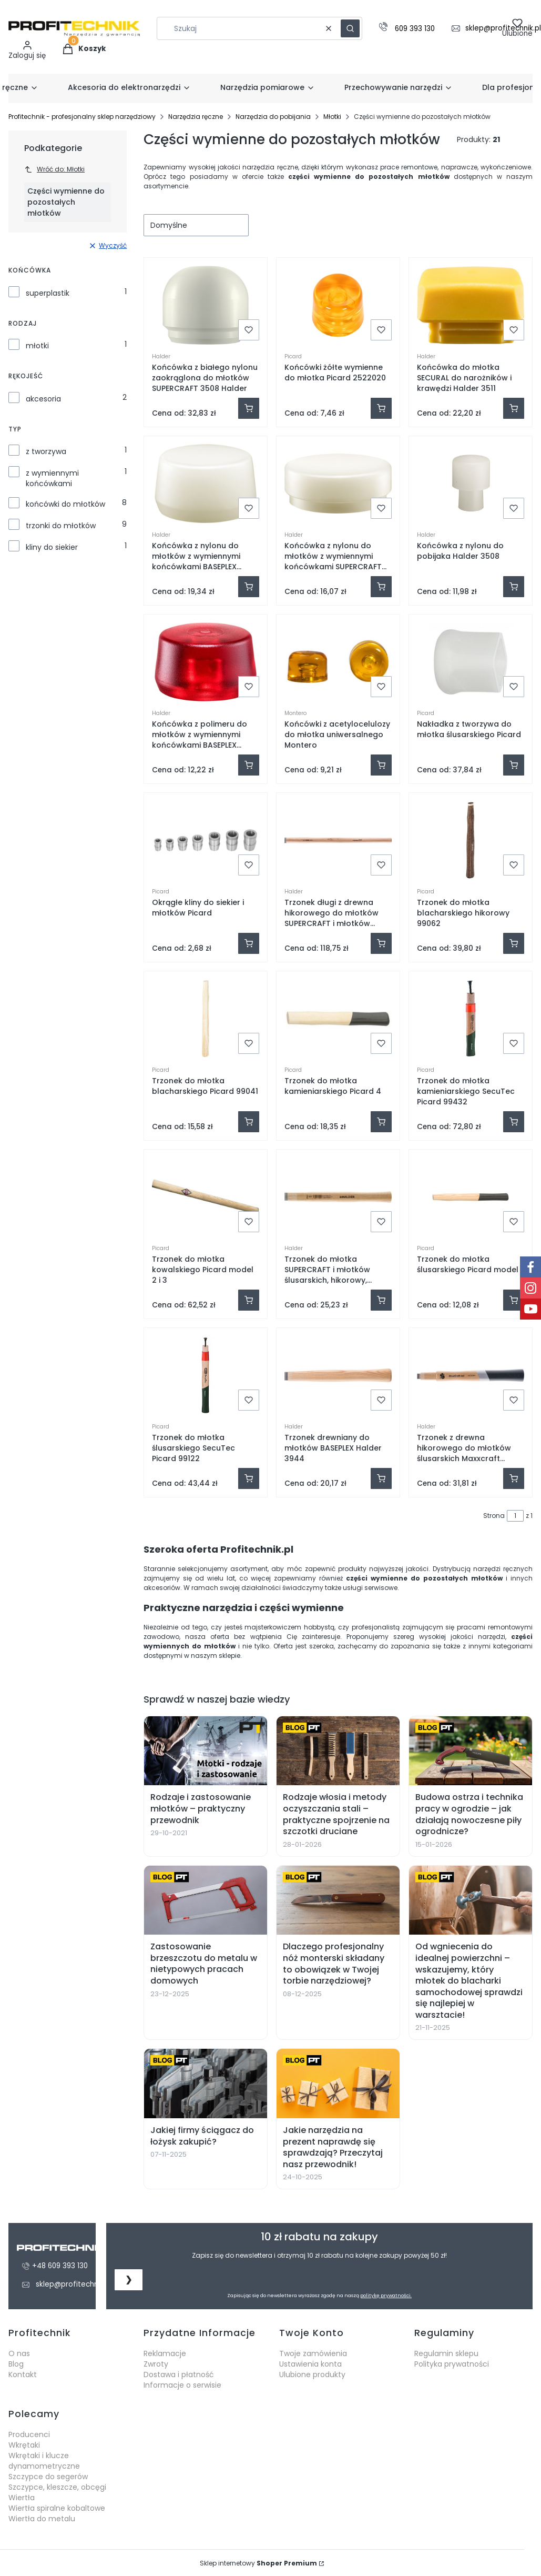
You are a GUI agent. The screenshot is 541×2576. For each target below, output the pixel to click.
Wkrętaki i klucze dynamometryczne (44, 2460)
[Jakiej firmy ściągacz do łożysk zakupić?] (205, 2083)
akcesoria (43, 399)
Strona (494, 1515)
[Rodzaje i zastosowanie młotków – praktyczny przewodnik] (205, 1751)
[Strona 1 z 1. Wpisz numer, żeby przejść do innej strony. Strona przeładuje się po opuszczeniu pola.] (515, 1516)
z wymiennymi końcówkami (52, 478)
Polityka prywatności (451, 2364)
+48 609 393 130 (60, 2266)
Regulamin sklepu (446, 2353)
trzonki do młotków (61, 525)
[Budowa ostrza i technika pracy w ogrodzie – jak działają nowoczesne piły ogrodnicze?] (470, 1751)
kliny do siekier (52, 547)
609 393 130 (415, 29)
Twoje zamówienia (313, 2353)
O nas (19, 2353)
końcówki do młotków (65, 504)
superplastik (47, 293)
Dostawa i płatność (179, 2374)
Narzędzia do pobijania (273, 116)
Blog (16, 2364)
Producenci (29, 2434)
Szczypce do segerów (48, 2476)
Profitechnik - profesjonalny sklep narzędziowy (82, 116)
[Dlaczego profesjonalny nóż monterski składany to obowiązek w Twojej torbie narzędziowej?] (338, 1900)
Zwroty (156, 2364)
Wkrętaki (24, 2445)
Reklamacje (165, 2353)
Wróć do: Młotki (54, 169)
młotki (37, 345)
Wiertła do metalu (41, 2518)
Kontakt (22, 2374)
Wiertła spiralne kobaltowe (56, 2508)
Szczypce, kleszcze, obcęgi (57, 2487)
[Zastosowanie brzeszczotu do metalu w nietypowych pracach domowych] (205, 1900)
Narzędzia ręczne (195, 116)
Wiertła (21, 2497)
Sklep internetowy (258, 2563)
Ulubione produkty (312, 2374)
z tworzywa (46, 451)
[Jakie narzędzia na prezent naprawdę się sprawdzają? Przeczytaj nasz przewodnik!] (338, 2083)
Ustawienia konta (310, 2364)
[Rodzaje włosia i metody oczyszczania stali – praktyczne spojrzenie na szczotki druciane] (338, 1751)
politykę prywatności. (386, 2295)
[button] (350, 28)
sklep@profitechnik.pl (73, 2284)
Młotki (332, 116)
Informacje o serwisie (182, 2385)
